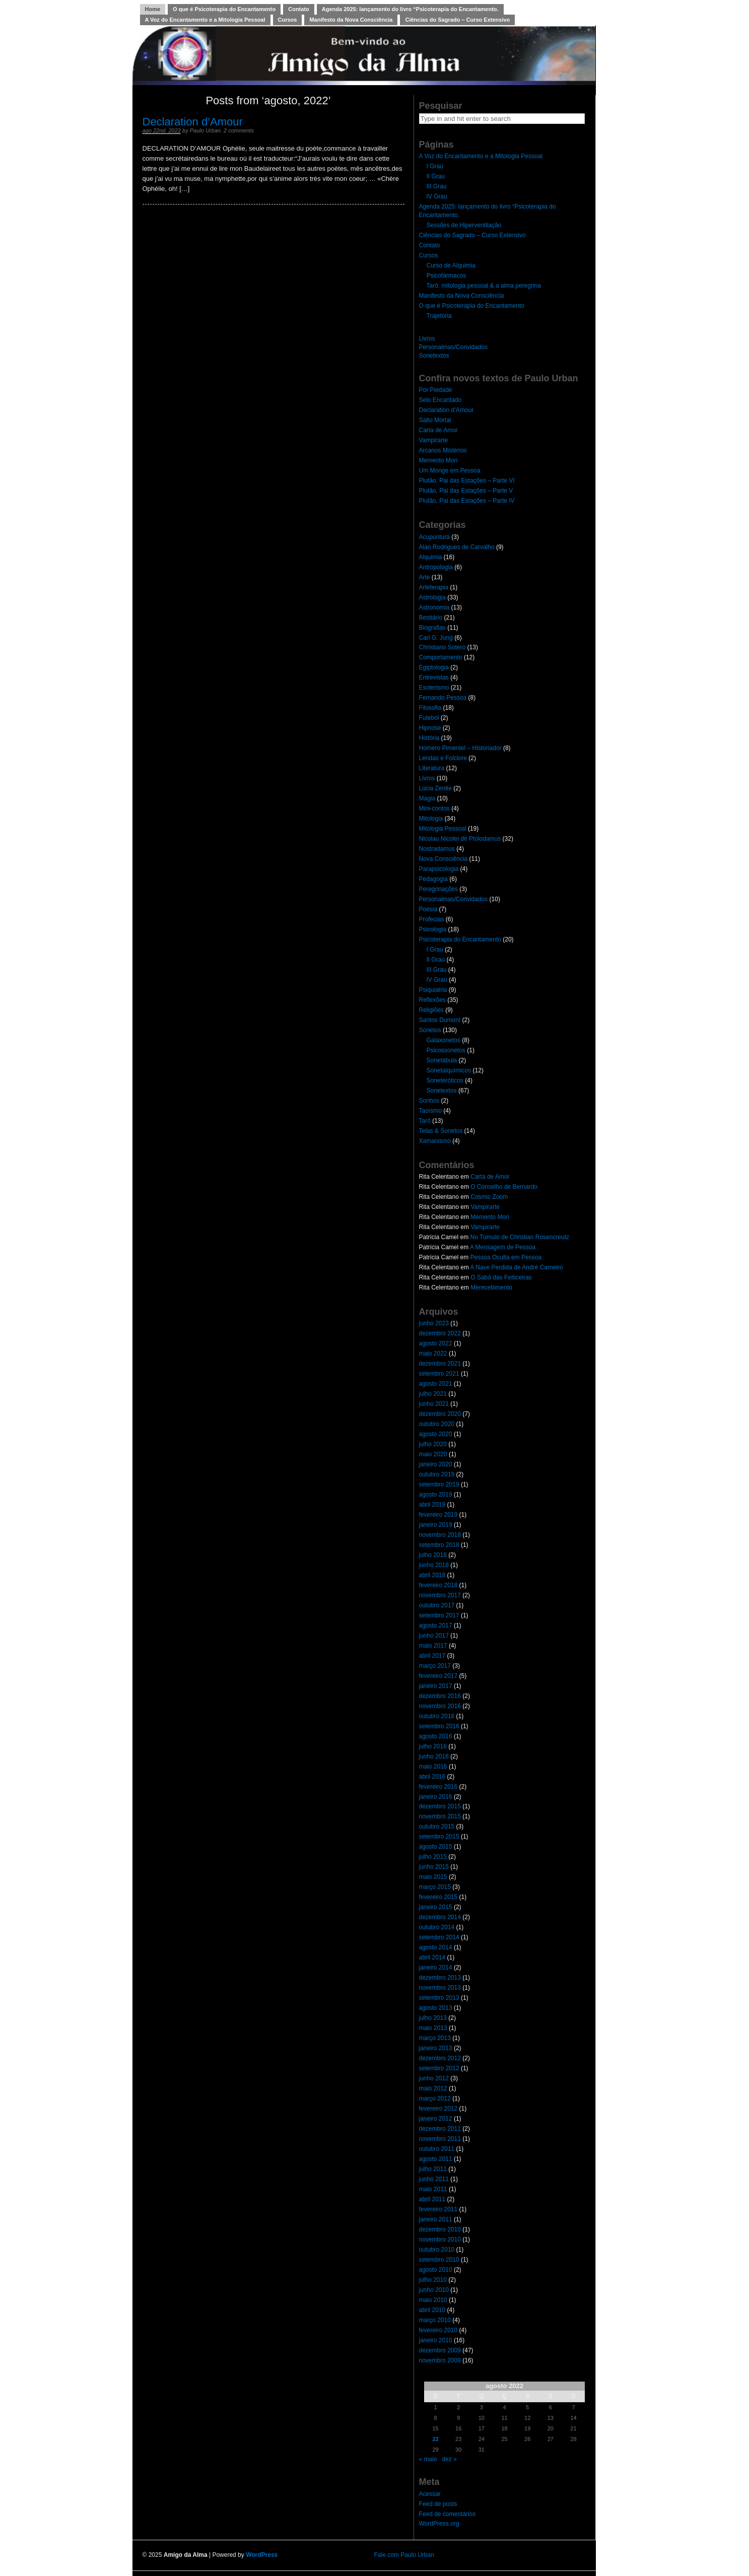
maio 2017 (433, 1645)
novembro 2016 (440, 1706)
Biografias (432, 627)
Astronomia (434, 607)
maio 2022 (433, 1353)
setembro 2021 (439, 1373)
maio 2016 (433, 1766)
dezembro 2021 (440, 1363)
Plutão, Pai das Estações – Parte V (466, 490)
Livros (427, 338)
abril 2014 (432, 1957)
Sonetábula (442, 1060)
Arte (424, 577)
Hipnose (430, 727)
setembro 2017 (439, 1615)
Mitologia (431, 818)
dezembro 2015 (440, 1806)
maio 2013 (433, 2027)
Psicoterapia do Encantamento (460, 939)
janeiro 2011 (435, 2219)
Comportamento (440, 657)
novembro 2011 (440, 2138)
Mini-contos (434, 808)
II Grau (436, 176)
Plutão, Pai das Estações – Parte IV (467, 500)
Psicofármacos (446, 275)
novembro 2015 (440, 1816)
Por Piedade (435, 389)
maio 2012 (433, 2088)
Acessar (430, 2493)
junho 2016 (434, 1756)
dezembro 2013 (440, 1977)
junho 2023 (434, 1323)
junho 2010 (434, 2289)
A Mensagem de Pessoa (502, 1247)
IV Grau (437, 196)
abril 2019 (432, 1504)
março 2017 (435, 1665)
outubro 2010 (437, 2249)
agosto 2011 (435, 2158)
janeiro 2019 (435, 1524)
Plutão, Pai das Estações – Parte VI (467, 480)
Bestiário (431, 617)
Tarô (425, 1120)
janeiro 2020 (435, 1464)
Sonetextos (434, 355)
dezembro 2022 (440, 1333)
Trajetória (439, 315)
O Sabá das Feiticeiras (500, 1277)
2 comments (239, 130)
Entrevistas (434, 677)
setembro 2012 (439, 2068)
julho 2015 (433, 1856)
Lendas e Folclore (443, 758)
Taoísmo (430, 1110)
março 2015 (435, 1886)
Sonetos (430, 1030)
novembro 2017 (440, 1595)
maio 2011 (433, 2189)
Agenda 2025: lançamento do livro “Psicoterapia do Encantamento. (410, 9)
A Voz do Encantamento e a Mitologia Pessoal (205, 20)
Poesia (428, 909)
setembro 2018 (439, 1544)
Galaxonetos (443, 1040)
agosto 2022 (435, 1343)
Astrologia (432, 597)
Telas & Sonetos (441, 1130)
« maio (428, 2459)
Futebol (429, 717)
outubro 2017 (437, 1605)
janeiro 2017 (435, 1685)
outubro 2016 (437, 1716)
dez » (449, 2459)
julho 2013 (433, 2017)
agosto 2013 (435, 2007)
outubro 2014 (437, 1927)
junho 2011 (434, 2179)
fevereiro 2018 (438, 1585)
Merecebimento (491, 1287)
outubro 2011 (437, 2148)
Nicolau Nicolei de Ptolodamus (460, 838)
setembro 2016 (439, 1726)
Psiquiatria (433, 989)
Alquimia (430, 557)
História (429, 737)
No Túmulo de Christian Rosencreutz (520, 1237)
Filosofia (430, 707)
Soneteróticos (445, 1080)
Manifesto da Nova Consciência (350, 20)
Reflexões (432, 999)
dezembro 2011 (440, 2128)
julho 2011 (433, 2169)
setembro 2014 (439, 1937)
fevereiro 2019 (438, 1514)
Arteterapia (434, 587)
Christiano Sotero (442, 647)
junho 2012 (434, 2078)
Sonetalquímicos (449, 1070)
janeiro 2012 (435, 2118)
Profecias (431, 919)
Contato (298, 9)
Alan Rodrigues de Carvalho (457, 547)
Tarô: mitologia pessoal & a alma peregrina (484, 285)
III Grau (437, 186)
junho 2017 (434, 1635)
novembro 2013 (440, 1987)
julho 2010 (433, 2279)
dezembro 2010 (440, 2229)
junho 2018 (434, 1565)
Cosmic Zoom (489, 1196)
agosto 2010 (435, 2269)
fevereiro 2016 (438, 1786)
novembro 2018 (440, 1534)
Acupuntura (434, 536)
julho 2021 (433, 1393)
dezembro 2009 (440, 2350)
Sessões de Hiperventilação (464, 225)
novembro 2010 (440, 2239)
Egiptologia (434, 667)
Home (153, 9)
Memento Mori (438, 460)
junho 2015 (434, 1866)
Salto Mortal (435, 420)
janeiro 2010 (435, 2340)
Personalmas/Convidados (453, 347)
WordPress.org (439, 2523)
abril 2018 (432, 1575)
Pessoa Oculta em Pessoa (505, 1257)
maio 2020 (433, 1454)
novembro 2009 (440, 2360)
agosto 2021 (435, 1383)
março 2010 (435, 2320)
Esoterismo (434, 687)
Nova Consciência (443, 858)
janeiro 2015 (435, 1907)
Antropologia (436, 567)
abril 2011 (432, 2199)
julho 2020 (433, 1444)
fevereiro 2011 (438, 2209)
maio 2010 (433, 2299)
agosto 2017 (435, 1625)
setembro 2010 (439, 2259)
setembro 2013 (439, 1997)
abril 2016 (432, 1776)
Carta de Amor (438, 430)
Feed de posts (438, 2503)
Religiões (431, 1009)
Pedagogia (433, 879)
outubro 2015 (437, 1826)
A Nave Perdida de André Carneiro (516, 1267)
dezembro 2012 (440, 2058)
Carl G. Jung (436, 637)
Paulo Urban (205, 130)
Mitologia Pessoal (442, 828)
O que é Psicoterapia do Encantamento (224, 9)
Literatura (432, 768)
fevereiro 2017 (438, 1675)
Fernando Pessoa (443, 697)
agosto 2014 (435, 1947)
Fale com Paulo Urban (404, 2554)
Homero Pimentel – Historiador (460, 748)
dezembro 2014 (440, 1917)
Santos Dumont (440, 1020)
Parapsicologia (439, 868)
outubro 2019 (437, 1474)
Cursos (287, 20)
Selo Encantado (440, 399)
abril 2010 (432, 2310)
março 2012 (435, 2098)
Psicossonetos (446, 1050)
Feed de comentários (447, 2514)
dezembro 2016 (440, 1696)
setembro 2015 (439, 1836)
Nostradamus (437, 848)
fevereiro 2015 (438, 1897)
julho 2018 (433, 1554)
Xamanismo (435, 1140)
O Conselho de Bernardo (503, 1186)
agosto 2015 (435, 1846)
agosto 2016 (435, 1736)
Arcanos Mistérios (443, 450)
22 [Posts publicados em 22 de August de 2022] (435, 2439)
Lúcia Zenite (435, 788)
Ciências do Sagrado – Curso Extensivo (457, 20)
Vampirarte (433, 440)
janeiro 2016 (435, 1796)
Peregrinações (438, 889)
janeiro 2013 (435, 2048)
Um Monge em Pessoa (450, 470)
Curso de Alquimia (451, 265)
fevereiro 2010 (438, 2330)
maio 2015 (433, 1876)
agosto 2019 (435, 1494)
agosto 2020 (435, 1434)
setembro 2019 (439, 1484)
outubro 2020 (437, 1424)
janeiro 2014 (435, 1967)
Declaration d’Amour (193, 121)
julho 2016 (433, 1746)
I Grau (435, 166)
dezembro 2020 (440, 1413)
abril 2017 (432, 1655)
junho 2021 (434, 1403)
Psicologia (433, 929)
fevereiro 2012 (438, 2108)
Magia (427, 798)
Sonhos (429, 1100)
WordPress (262, 2554)
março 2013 (435, 2038)
